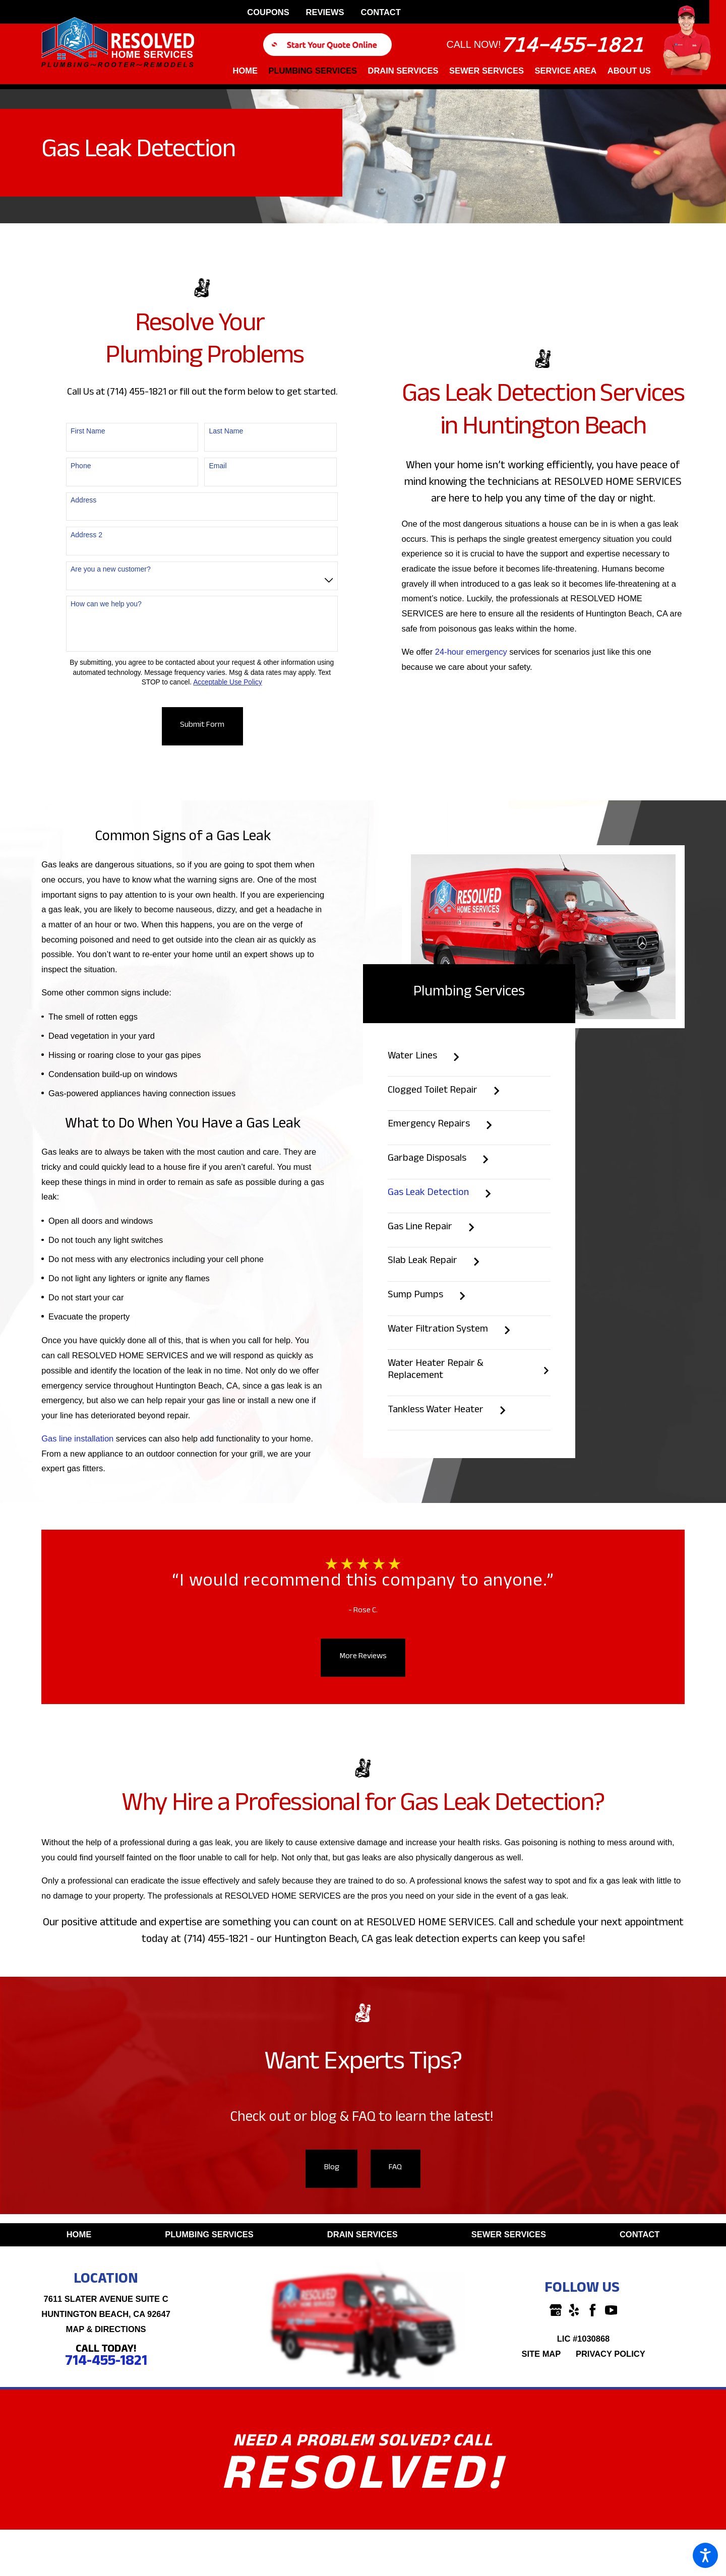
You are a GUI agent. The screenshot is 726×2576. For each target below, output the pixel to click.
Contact (380, 12)
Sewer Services (508, 2234)
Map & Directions (106, 2329)
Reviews (325, 12)
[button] (705, 2555)
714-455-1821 (572, 44)
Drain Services (362, 2234)
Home (79, 2234)
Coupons (268, 12)
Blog (331, 2168)
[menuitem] (248, 75)
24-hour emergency (471, 651)
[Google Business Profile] (556, 2310)
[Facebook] (592, 2310)
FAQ (395, 2168)
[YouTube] (611, 2310)
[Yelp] (574, 2310)
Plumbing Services (209, 2234)
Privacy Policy (610, 2353)
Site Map (541, 2353)
